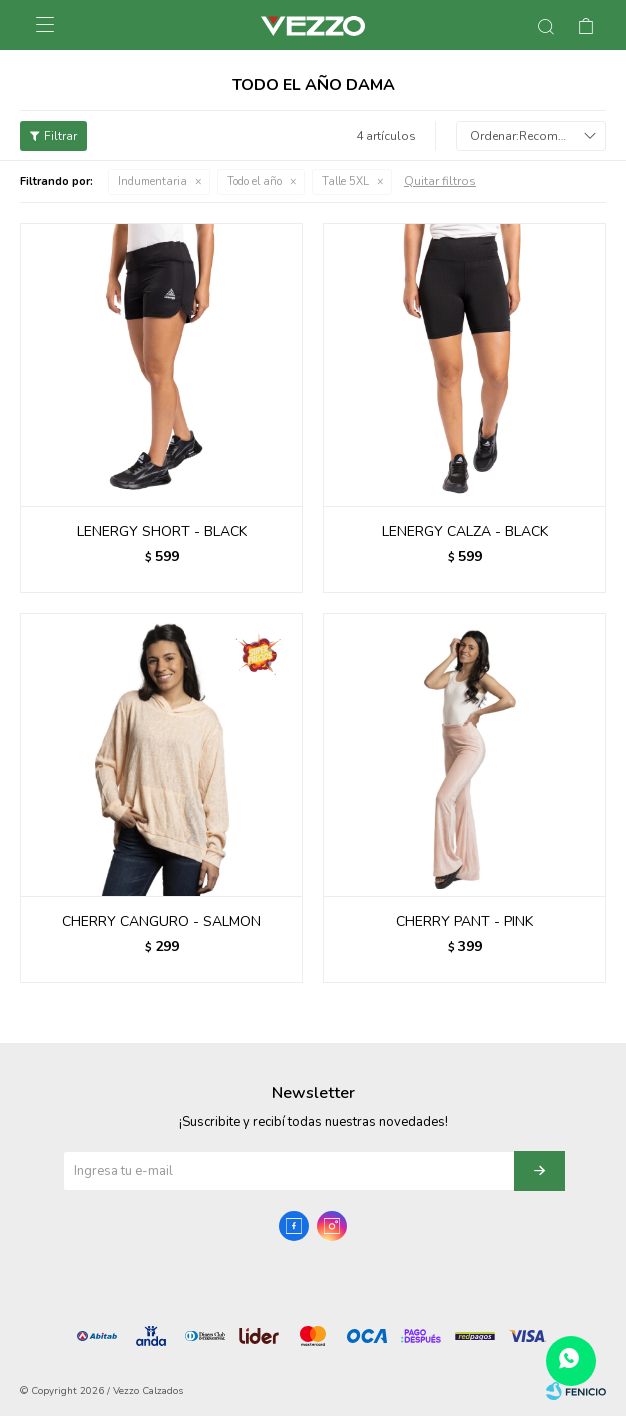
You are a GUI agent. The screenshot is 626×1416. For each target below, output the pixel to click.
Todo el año (254, 181)
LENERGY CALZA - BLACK (465, 531)
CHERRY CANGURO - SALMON (161, 921)
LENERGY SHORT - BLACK (162, 531)
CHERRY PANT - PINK (464, 921)
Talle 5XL (345, 181)
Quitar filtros (440, 181)
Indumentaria (152, 181)
